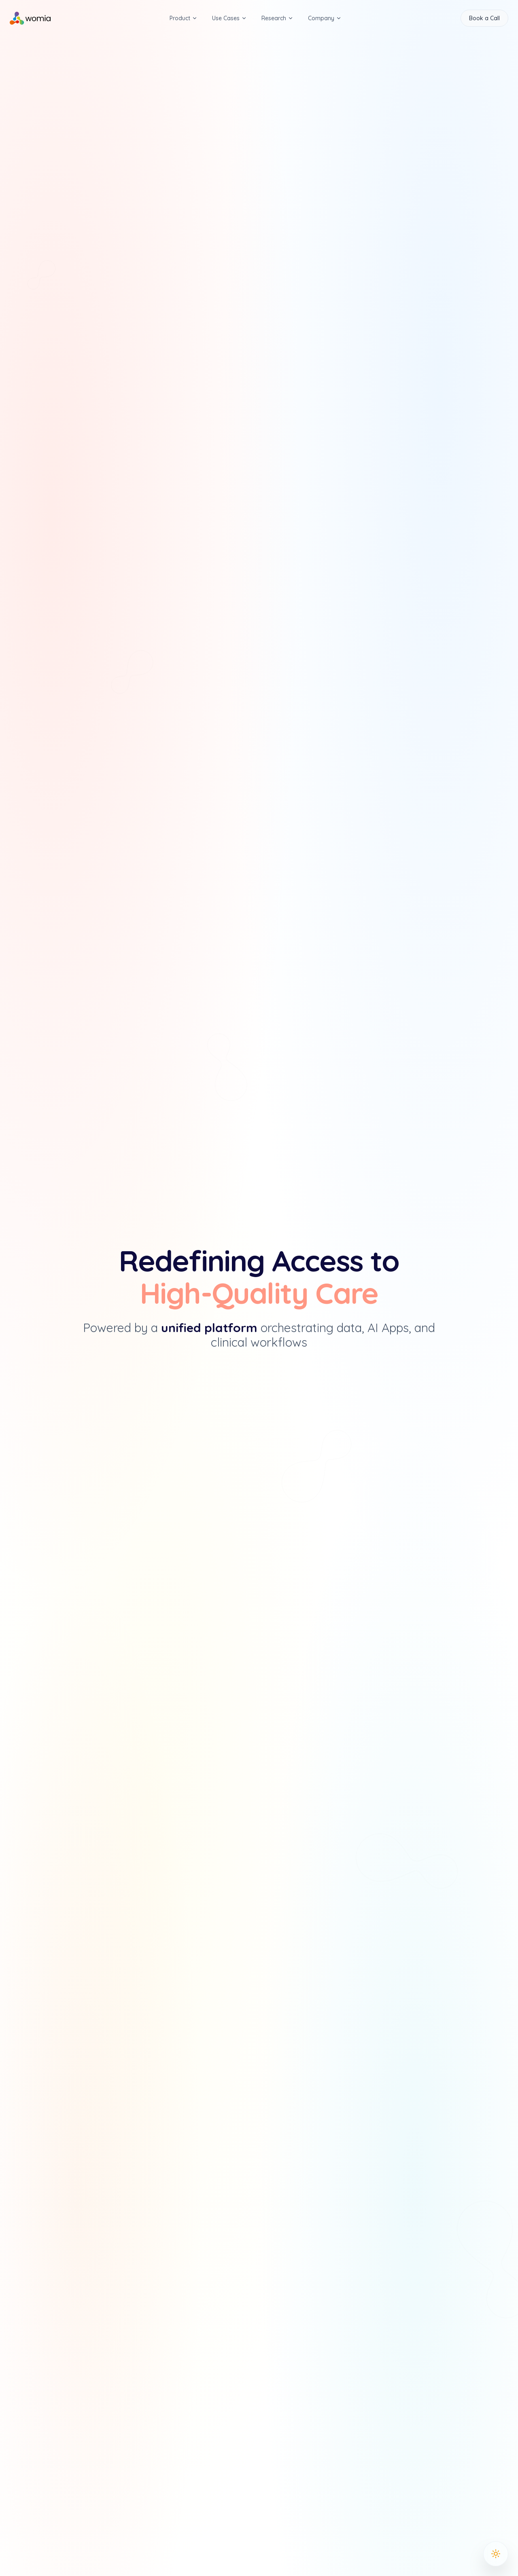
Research (277, 18)
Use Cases (229, 18)
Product (183, 18)
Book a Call (484, 18)
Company (325, 18)
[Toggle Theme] (495, 2553)
